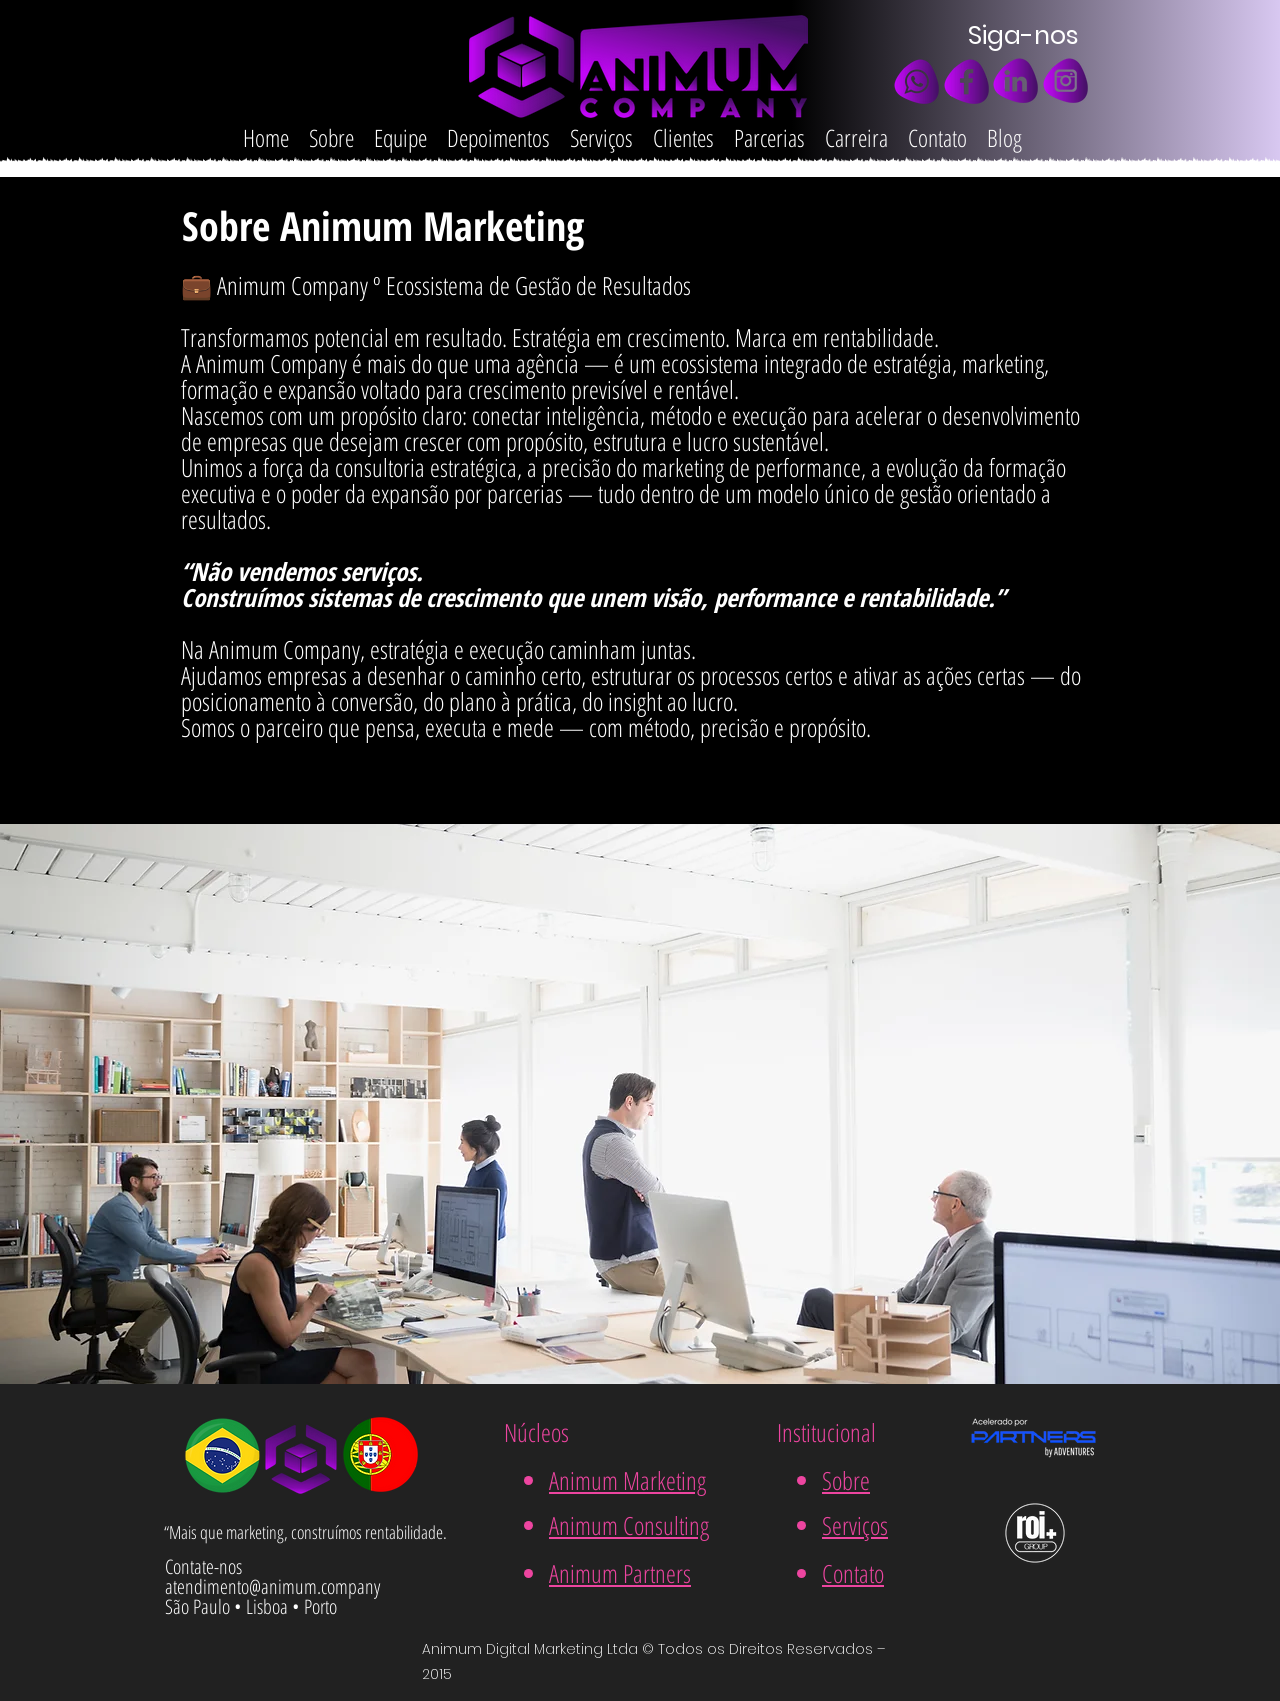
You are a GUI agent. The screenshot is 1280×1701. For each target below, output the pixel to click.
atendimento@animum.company (272, 1586)
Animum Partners (620, 1573)
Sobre (846, 1480)
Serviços (855, 1525)
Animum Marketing (627, 1480)
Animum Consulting (629, 1525)
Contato (853, 1573)
